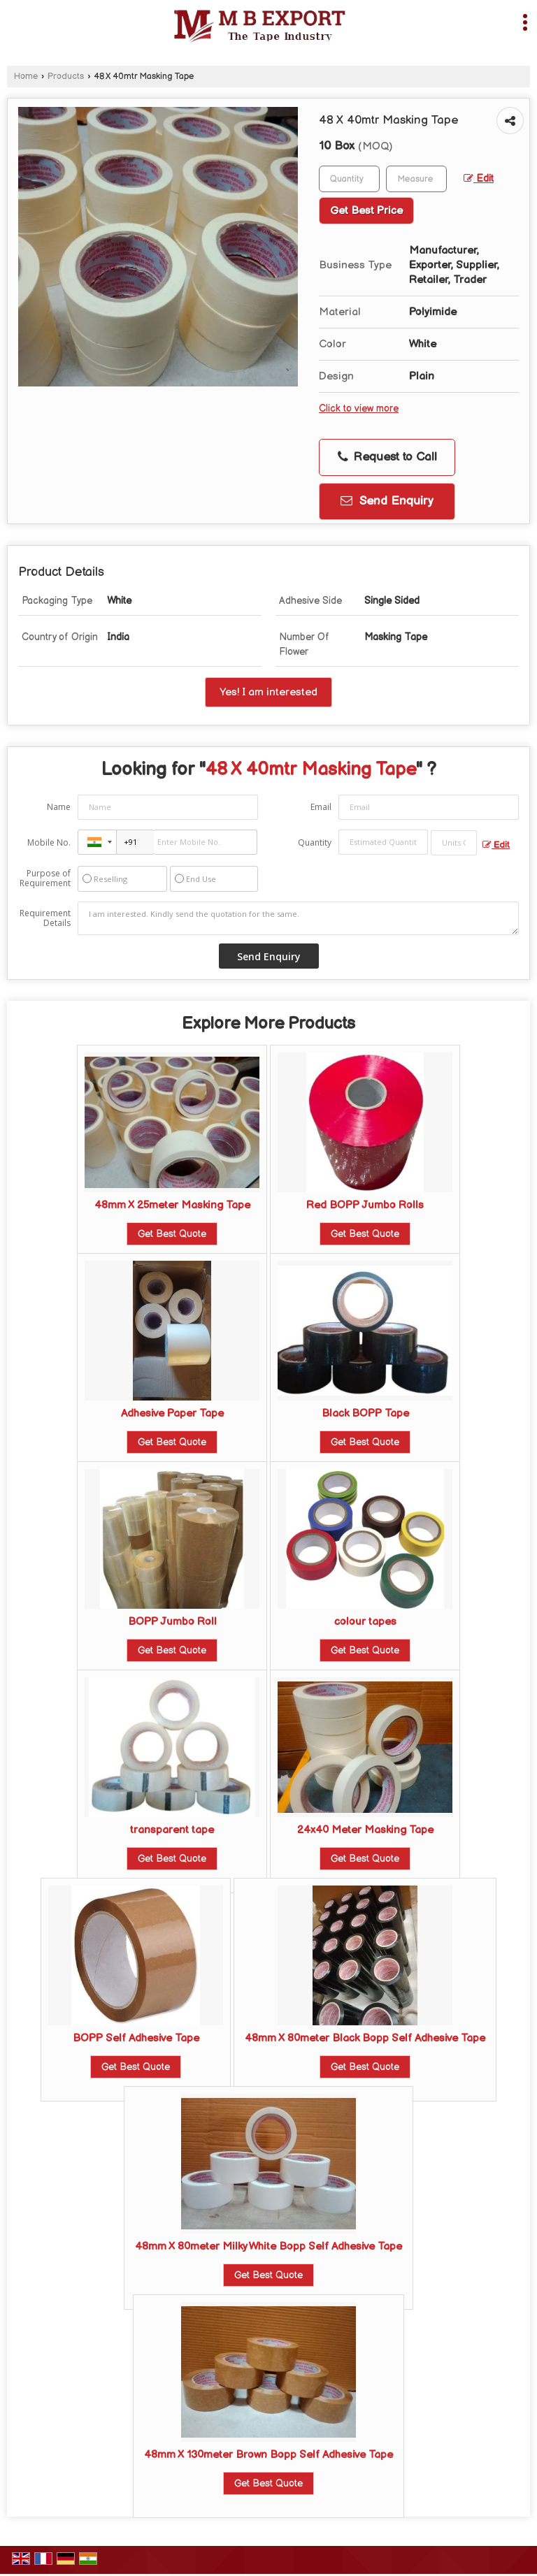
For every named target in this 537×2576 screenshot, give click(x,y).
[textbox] (416, 179)
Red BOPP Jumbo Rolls (365, 1205)
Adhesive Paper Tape (172, 1413)
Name (59, 807)
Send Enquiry (387, 501)
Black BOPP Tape (365, 1413)
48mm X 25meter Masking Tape (172, 1205)
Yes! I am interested (268, 692)
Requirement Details (45, 918)
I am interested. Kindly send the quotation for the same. (298, 918)
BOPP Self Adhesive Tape (136, 2038)
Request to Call (387, 457)
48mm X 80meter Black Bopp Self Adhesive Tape (365, 2038)
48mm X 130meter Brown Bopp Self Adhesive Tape (268, 2454)
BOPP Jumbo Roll (172, 1621)
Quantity (314, 842)
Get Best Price (366, 210)
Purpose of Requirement (45, 878)
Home (26, 76)
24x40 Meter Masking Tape (365, 1830)
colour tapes (365, 1621)
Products (66, 76)
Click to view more (359, 408)
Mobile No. (49, 842)
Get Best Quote (172, 1234)
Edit (479, 178)
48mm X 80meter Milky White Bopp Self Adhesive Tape (268, 2246)
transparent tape (172, 1830)
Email (320, 807)
